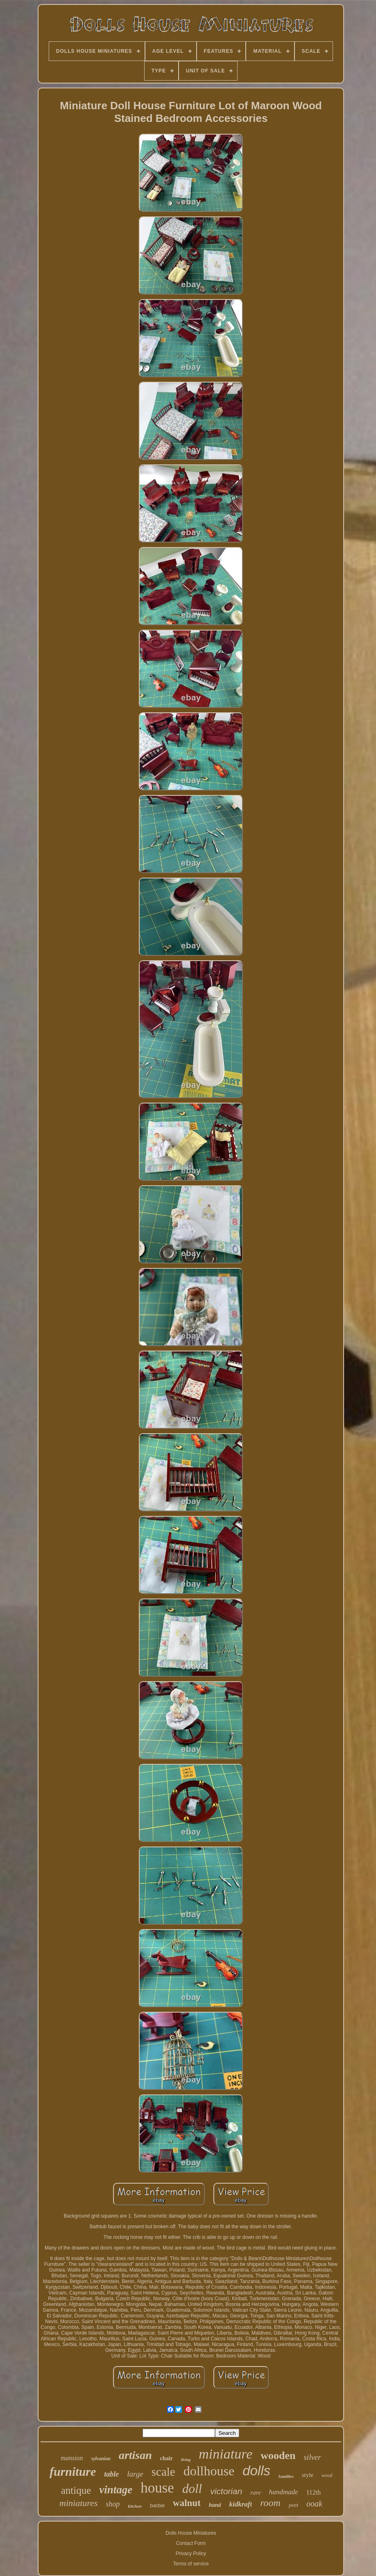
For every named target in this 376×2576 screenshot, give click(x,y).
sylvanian (101, 2458)
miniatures (78, 2503)
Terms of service (190, 2564)
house (157, 2488)
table (111, 2474)
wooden (277, 2455)
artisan (135, 2455)
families (286, 2476)
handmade (283, 2492)
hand (215, 2505)
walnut (187, 2503)
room (270, 2502)
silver (312, 2457)
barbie (157, 2505)
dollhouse (208, 2470)
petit (293, 2505)
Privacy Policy (191, 2553)
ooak (314, 2503)
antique (76, 2490)
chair (166, 2458)
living (185, 2459)
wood (327, 2475)
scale (163, 2471)
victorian (226, 2491)
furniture (73, 2471)
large (135, 2474)
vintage (115, 2490)
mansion (72, 2457)
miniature (225, 2453)
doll (192, 2488)
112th (313, 2492)
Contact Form (191, 2543)
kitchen (135, 2506)
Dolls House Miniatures (190, 2533)
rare (255, 2492)
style (307, 2475)
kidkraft (240, 2504)
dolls (256, 2470)
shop (113, 2504)
